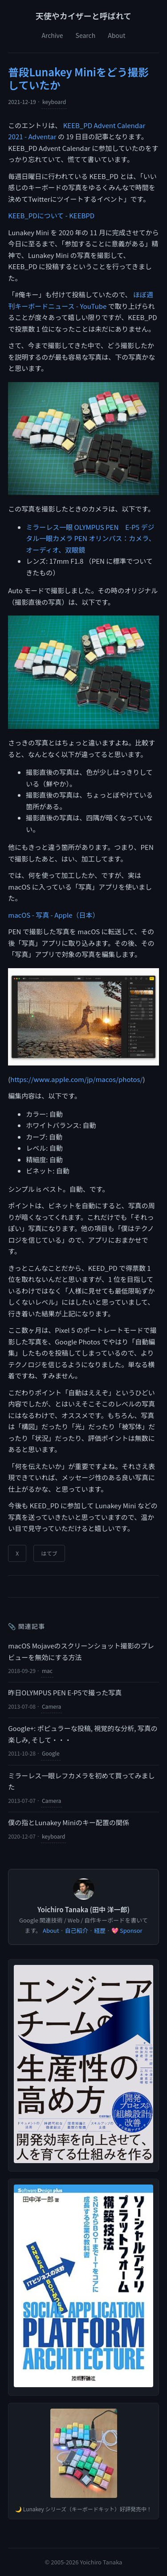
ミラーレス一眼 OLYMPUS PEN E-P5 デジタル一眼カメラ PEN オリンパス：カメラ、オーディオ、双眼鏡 (90, 538)
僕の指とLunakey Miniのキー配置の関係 (68, 1822)
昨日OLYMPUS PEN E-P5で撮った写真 (65, 1692)
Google (51, 1753)
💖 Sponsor (127, 1930)
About (116, 35)
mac (47, 1670)
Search (86, 35)
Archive (52, 35)
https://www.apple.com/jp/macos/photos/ (76, 1079)
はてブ (49, 1553)
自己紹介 (76, 1930)
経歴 (100, 1930)
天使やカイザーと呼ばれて (83, 15)
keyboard (54, 102)
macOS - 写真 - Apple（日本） (53, 915)
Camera (51, 1706)
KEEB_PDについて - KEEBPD (51, 215)
